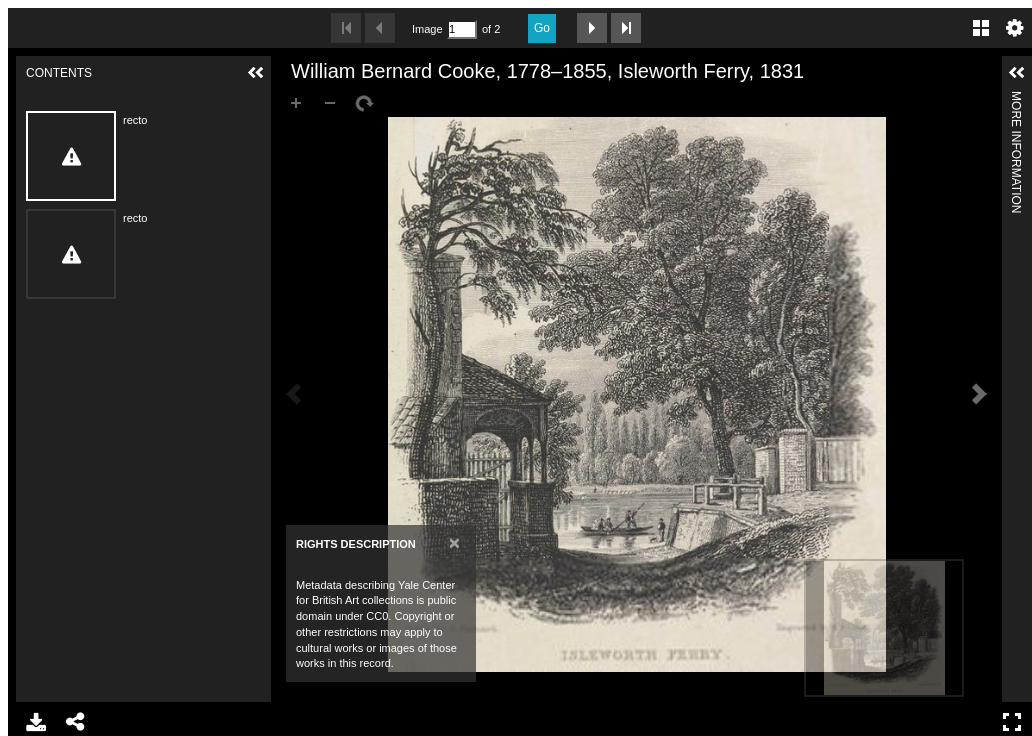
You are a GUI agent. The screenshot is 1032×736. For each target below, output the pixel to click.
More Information (1016, 99)
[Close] (454, 542)
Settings (1015, 28)
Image (427, 29)
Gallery (981, 28)
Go (542, 28)
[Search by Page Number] (462, 29)
